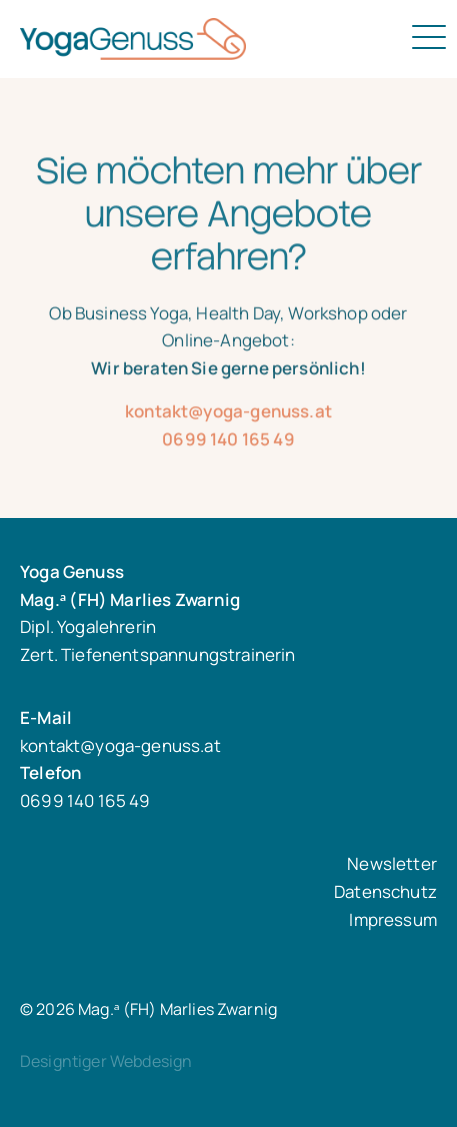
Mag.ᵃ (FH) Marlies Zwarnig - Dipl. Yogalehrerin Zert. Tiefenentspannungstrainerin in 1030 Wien (192, 39)
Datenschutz (385, 891)
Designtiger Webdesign (106, 1061)
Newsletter (392, 863)
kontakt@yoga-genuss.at (228, 418)
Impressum (393, 919)
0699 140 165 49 (228, 446)
